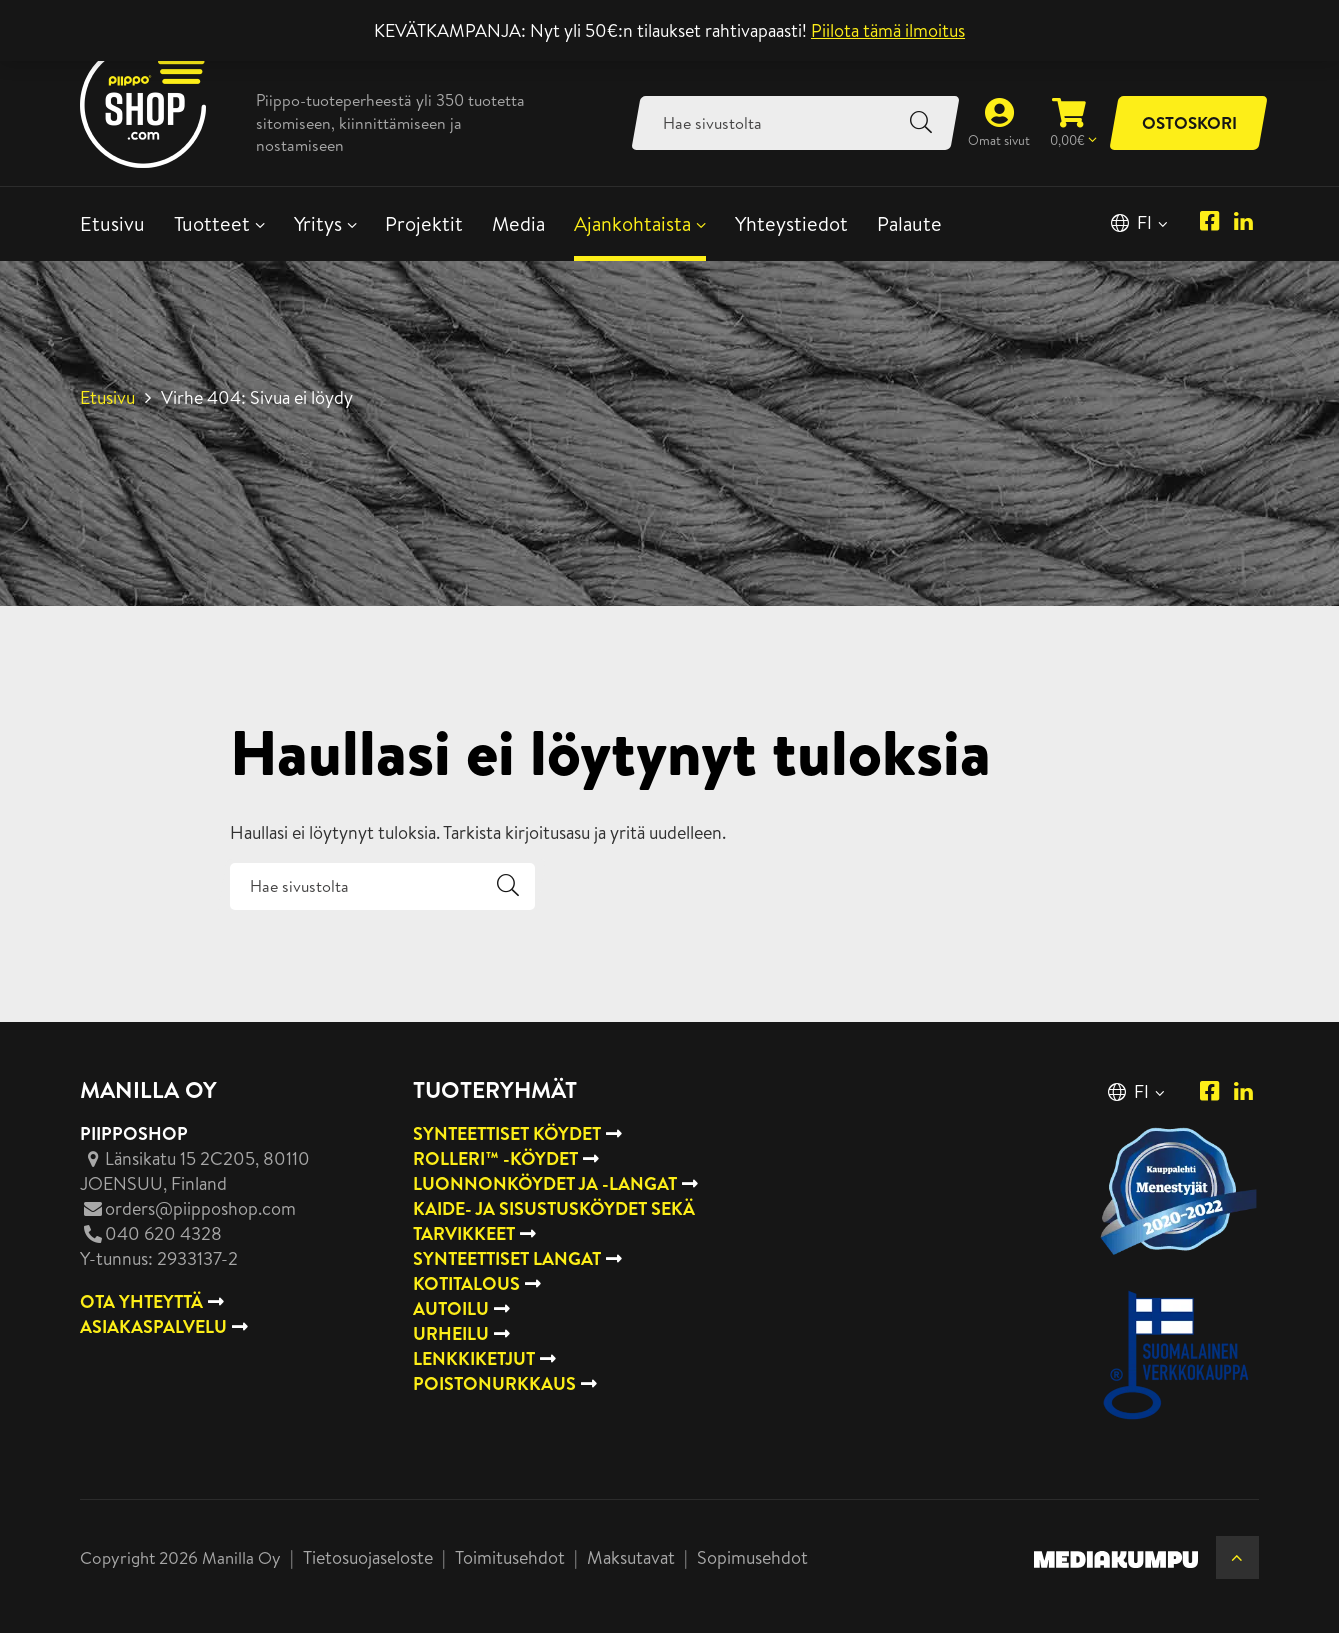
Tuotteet (212, 223)
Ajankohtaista (632, 223)
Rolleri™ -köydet (495, 1158)
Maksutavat (631, 1557)
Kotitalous (466, 1283)
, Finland (195, 1171)
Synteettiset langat (507, 1258)
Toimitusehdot (510, 1557)
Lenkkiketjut (474, 1358)
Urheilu (451, 1333)
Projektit (424, 223)
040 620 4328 (163, 1233)
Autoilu (451, 1308)
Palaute (909, 223)
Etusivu (112, 223)
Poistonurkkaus (494, 1383)
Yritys (318, 223)
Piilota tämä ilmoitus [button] (888, 30)
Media (518, 223)
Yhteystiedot (791, 223)
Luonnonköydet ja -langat (545, 1183)
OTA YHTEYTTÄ (141, 1301)
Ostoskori (1189, 122)
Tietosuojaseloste (368, 1557)
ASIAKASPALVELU (153, 1326)
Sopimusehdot (752, 1557)
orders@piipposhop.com (200, 1208)
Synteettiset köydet (507, 1133)
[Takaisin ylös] (1237, 1557)
